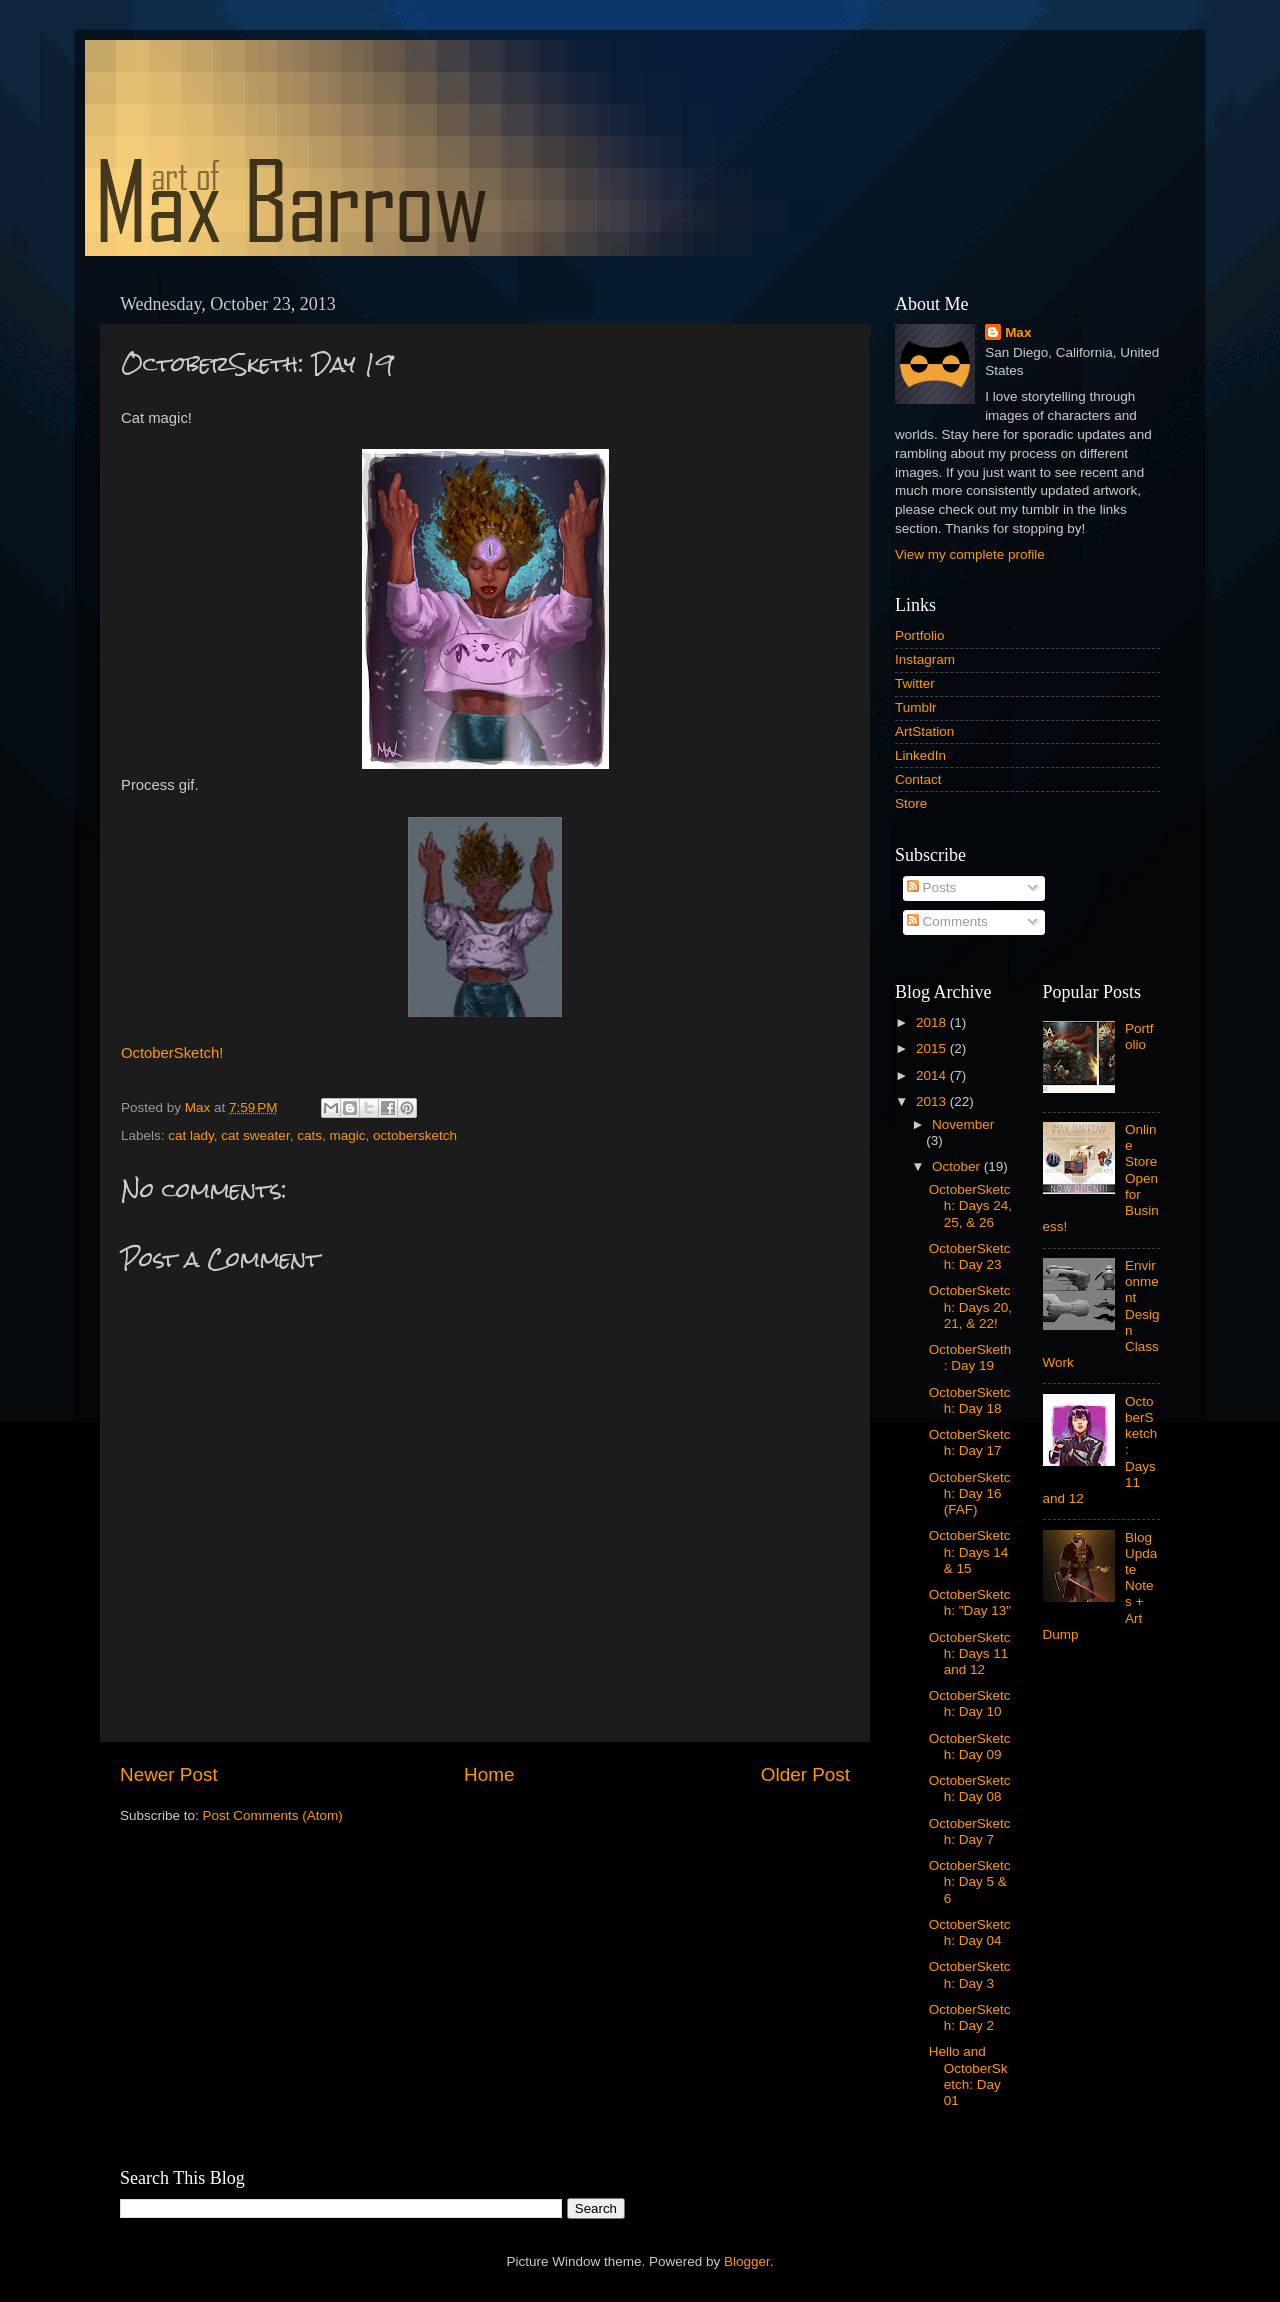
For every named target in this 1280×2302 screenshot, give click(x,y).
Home (489, 1774)
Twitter (915, 683)
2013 (933, 1101)
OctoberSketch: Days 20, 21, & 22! (970, 1306)
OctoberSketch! (172, 1053)
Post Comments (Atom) (273, 1815)
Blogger (747, 2261)
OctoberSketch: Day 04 (970, 1932)
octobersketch (415, 1135)
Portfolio (920, 635)
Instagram (925, 659)
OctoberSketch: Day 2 (970, 2017)
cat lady (191, 1135)
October (958, 1166)
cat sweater (255, 1135)
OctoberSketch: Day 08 (970, 1788)
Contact (918, 779)
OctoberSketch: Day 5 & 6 (970, 1881)
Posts (932, 887)
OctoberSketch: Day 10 (970, 1703)
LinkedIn (920, 755)
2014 (933, 1075)
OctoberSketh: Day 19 (970, 1357)
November (963, 1124)
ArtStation (924, 731)
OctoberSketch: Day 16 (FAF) (970, 1493)
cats (309, 1135)
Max (1018, 332)
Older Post (805, 1774)
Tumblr (916, 707)
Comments (947, 921)
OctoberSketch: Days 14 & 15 (970, 1551)
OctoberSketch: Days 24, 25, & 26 (970, 1205)
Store (911, 803)
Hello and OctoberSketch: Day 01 (968, 2076)
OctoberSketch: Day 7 (970, 1831)
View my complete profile (970, 554)
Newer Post (169, 1774)
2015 (933, 1048)
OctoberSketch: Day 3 (970, 1974)
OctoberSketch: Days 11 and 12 (970, 1653)
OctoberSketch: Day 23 (970, 1256)
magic (347, 1135)
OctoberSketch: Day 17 (970, 1442)
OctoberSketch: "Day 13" (970, 1602)
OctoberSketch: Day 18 (970, 1400)
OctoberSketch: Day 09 (970, 1746)
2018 (933, 1022)
